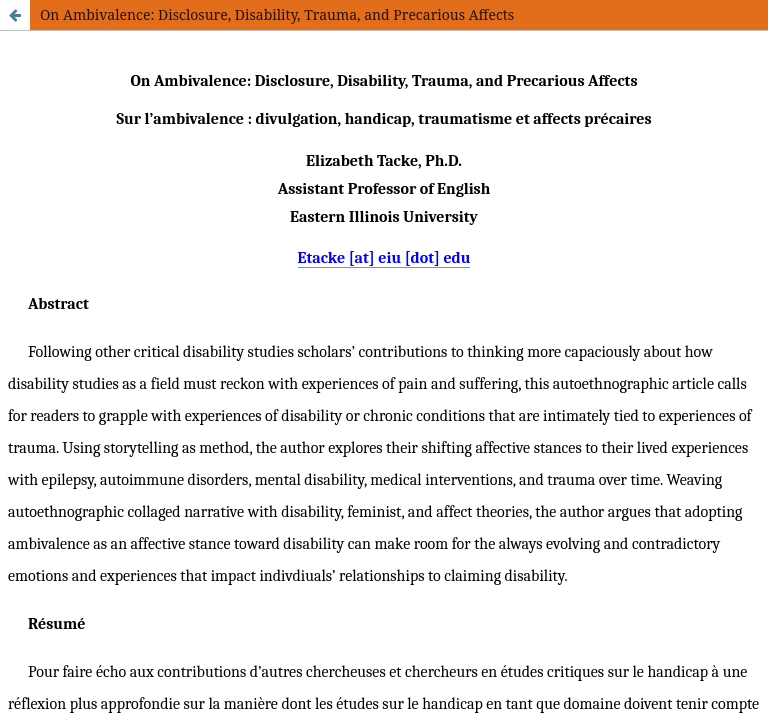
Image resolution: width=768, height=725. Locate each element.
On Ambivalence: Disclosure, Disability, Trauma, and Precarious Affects (277, 14)
